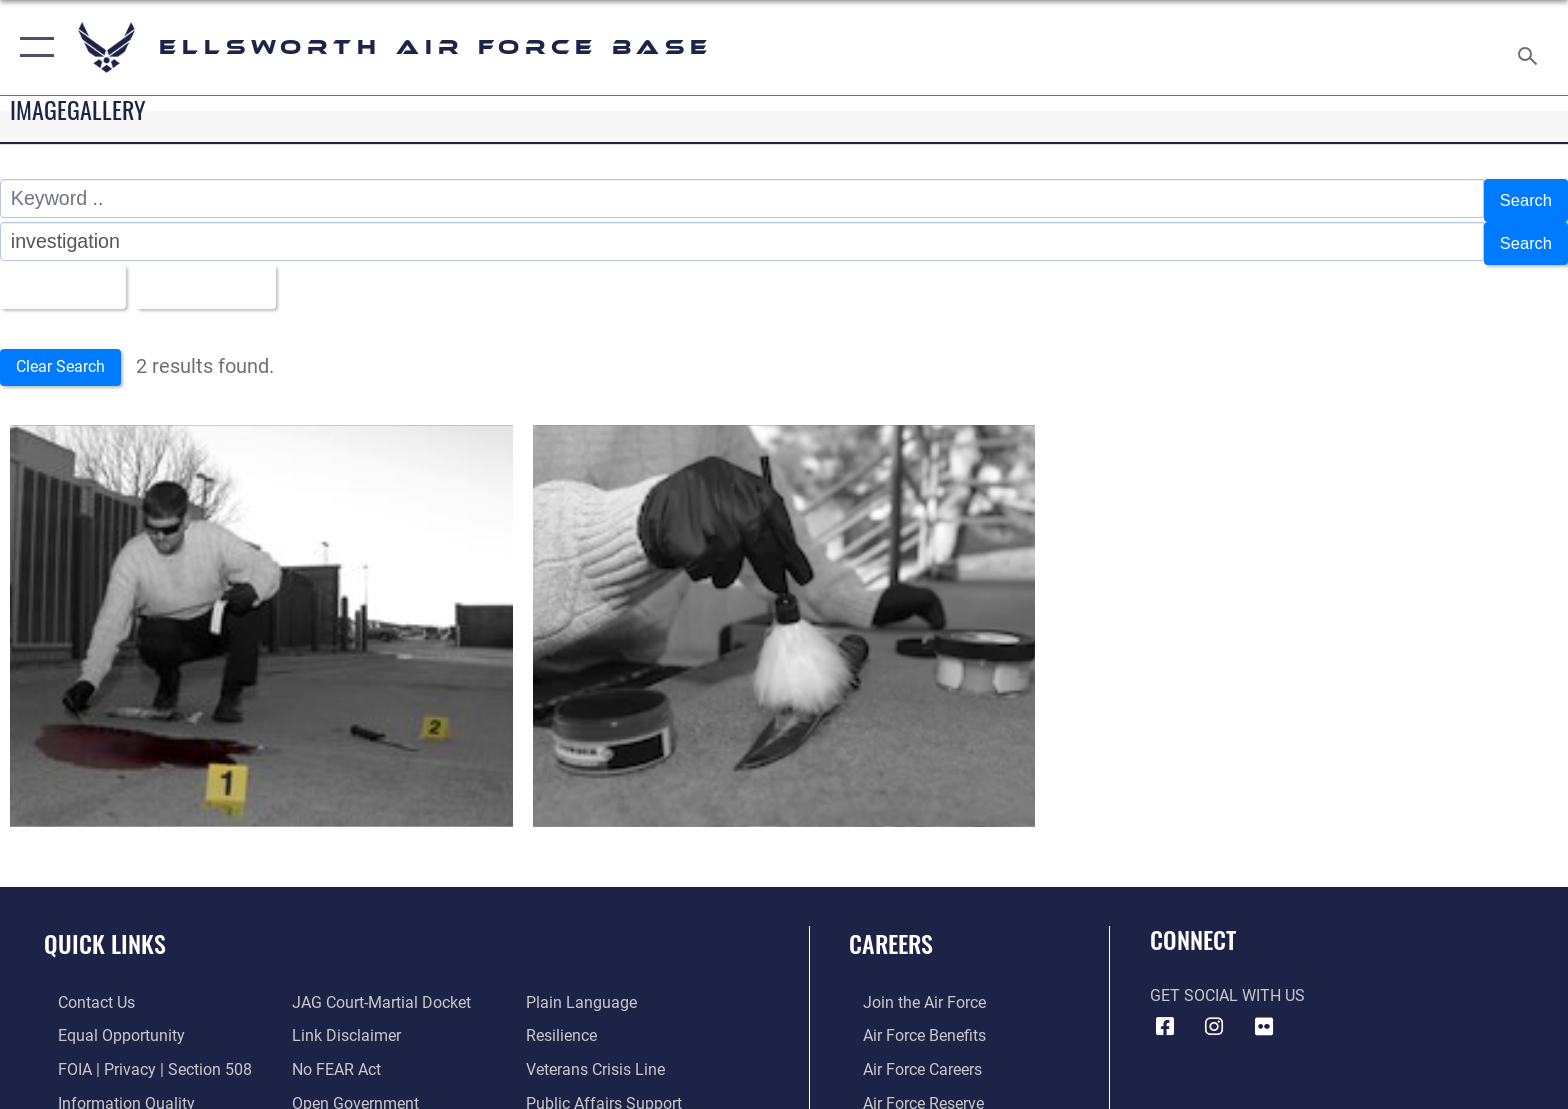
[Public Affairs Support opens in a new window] (609, 1093)
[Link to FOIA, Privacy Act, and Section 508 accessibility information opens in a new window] (141, 1059)
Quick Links (105, 934)
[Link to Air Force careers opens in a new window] (908, 1059)
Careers (891, 934)
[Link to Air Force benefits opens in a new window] (910, 1026)
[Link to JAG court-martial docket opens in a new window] (377, 992)
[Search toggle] (1530, 48)
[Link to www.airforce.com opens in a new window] (910, 992)
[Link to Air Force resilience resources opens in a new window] (566, 1026)
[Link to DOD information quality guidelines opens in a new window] (112, 1093)
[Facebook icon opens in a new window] (1165, 1018)
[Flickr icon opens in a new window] (1264, 1018)
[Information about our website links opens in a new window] (342, 1026)
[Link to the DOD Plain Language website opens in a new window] (586, 992)
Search (1521, 198)
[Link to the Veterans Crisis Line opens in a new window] (600, 1059)
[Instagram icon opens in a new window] (1214, 1018)
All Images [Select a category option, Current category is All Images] (64, 276)
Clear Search (73, 356)
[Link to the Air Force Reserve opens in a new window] (909, 1093)
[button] (32, 47)
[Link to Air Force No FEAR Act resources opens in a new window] (332, 1059)
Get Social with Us (1227, 985)
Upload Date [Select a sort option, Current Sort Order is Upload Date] (227, 276)
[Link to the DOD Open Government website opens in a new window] (351, 1093)
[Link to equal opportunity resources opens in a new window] (107, 1026)
